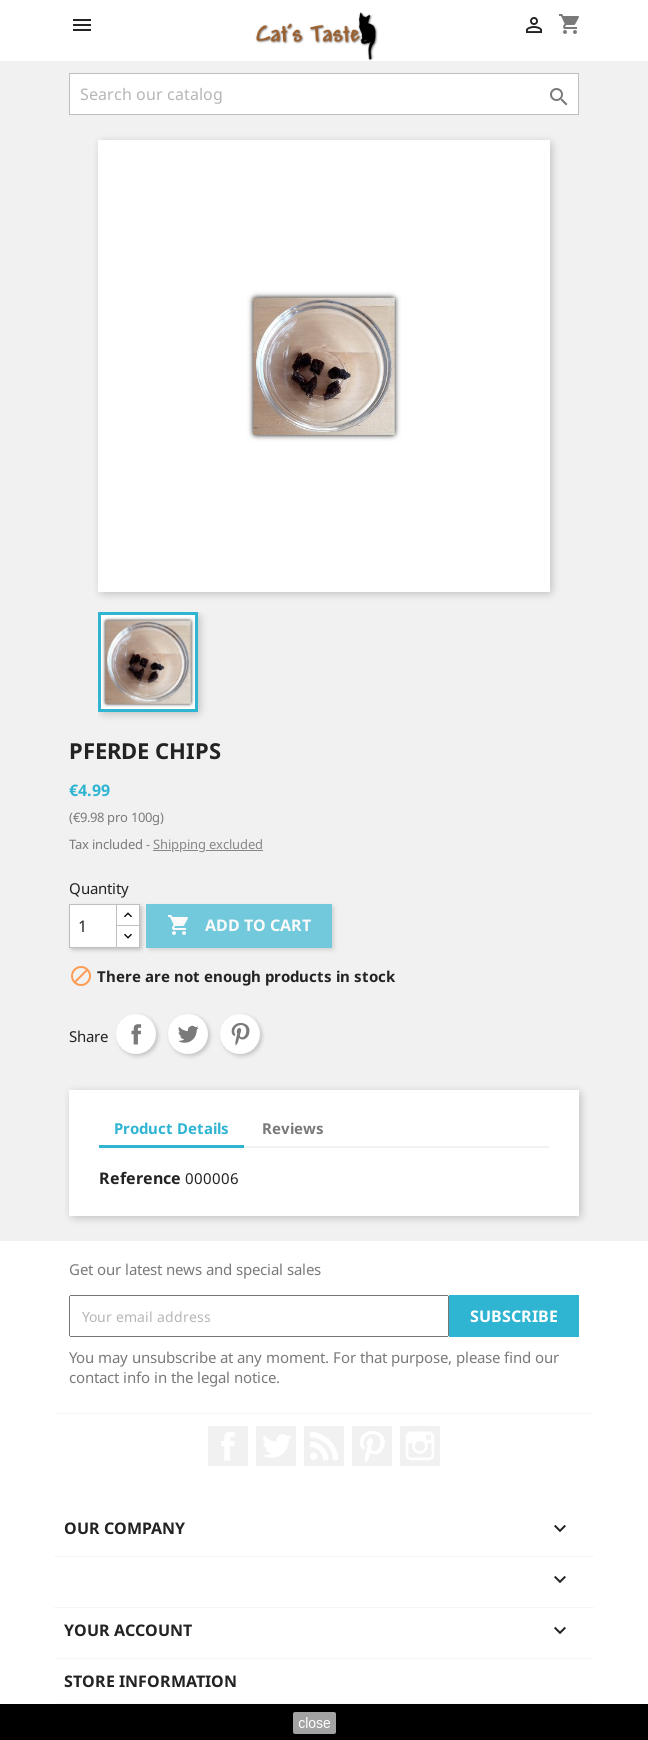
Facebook (228, 1446)
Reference (140, 1178)
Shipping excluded (208, 844)
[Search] (324, 94)
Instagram (420, 1446)
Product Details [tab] (171, 1128)
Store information (150, 1681)
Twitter (276, 1446)
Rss (324, 1446)
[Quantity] (93, 926)
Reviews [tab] (293, 1128)
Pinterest (240, 1034)
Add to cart (239, 926)
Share (136, 1034)
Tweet (188, 1034)
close (314, 1723)
